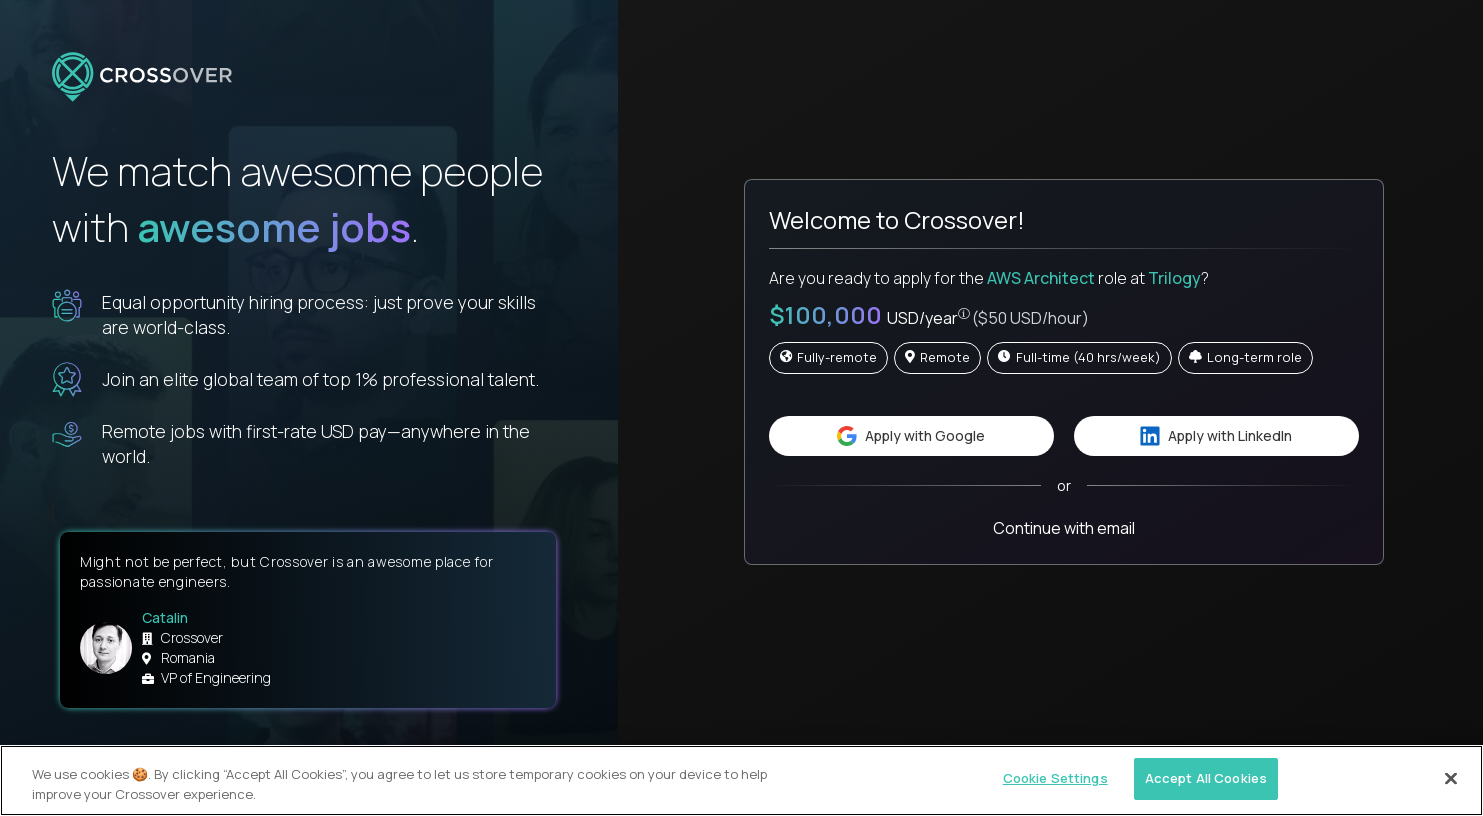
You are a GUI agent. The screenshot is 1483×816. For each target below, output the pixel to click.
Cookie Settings (1055, 778)
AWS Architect (1041, 278)
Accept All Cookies (1206, 778)
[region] (741, 780)
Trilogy (1174, 278)
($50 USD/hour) (1030, 318)
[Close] (1451, 778)
